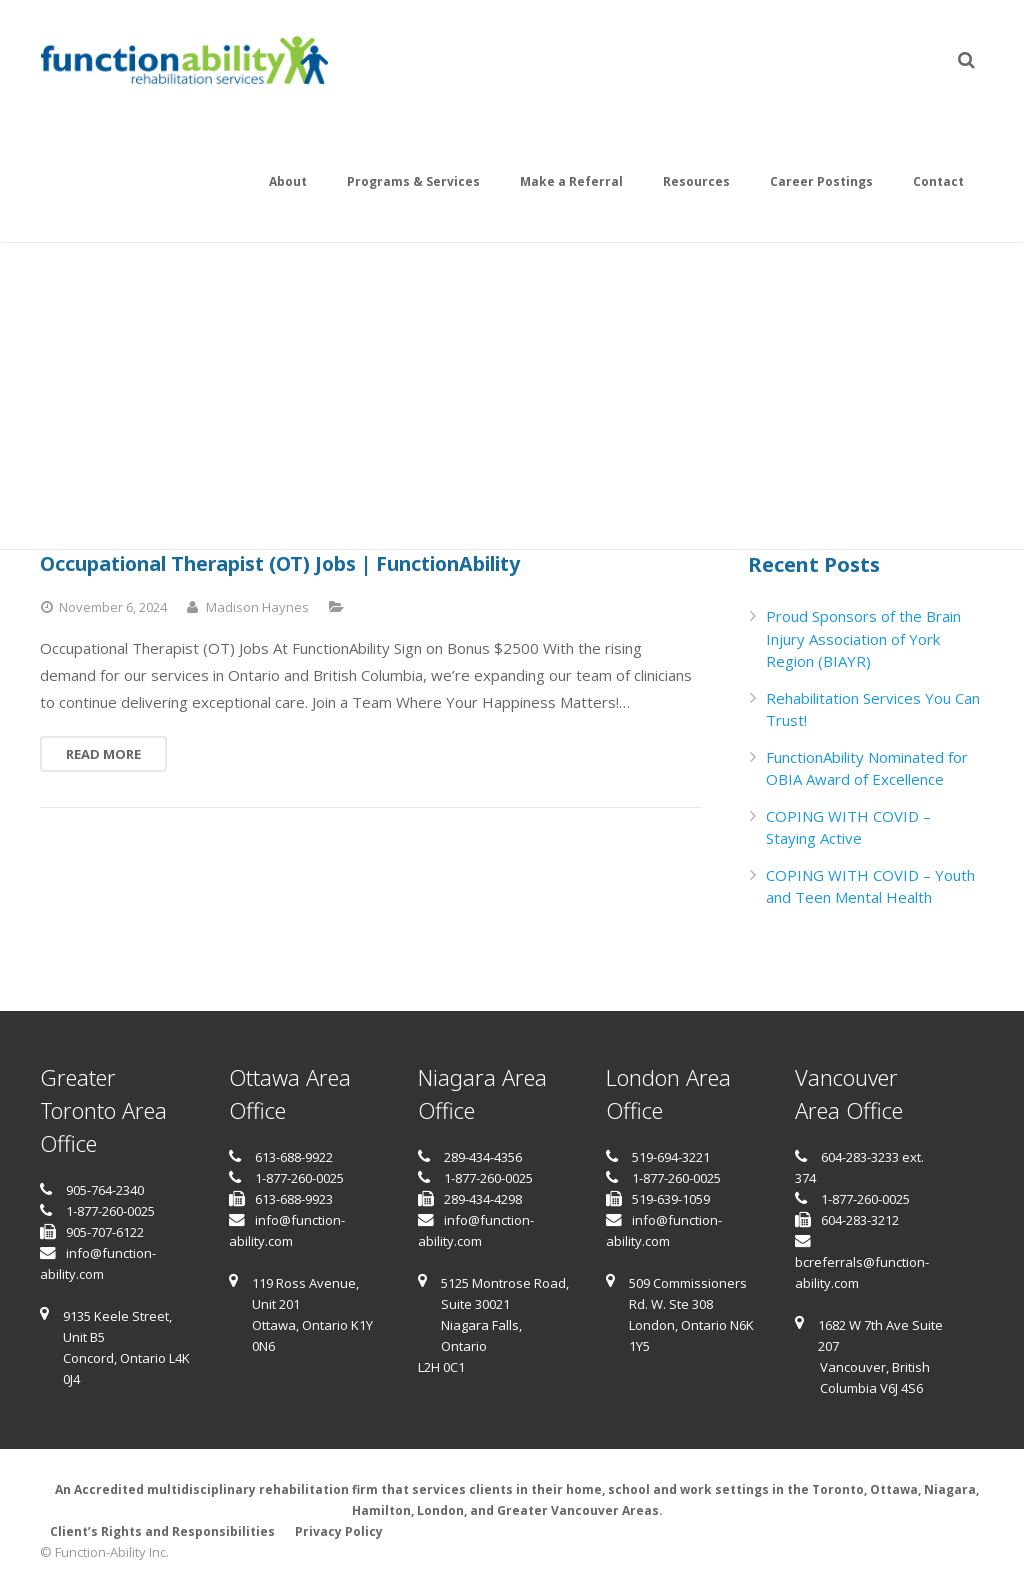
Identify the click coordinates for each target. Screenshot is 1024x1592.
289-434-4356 (483, 1157)
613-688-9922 (294, 1157)
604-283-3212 (860, 1220)
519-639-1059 (671, 1199)
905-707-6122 (105, 1232)
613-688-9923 (294, 1199)
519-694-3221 (671, 1157)
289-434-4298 (483, 1199)
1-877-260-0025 (110, 1211)
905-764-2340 (105, 1190)
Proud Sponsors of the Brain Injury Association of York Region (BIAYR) (863, 638)
